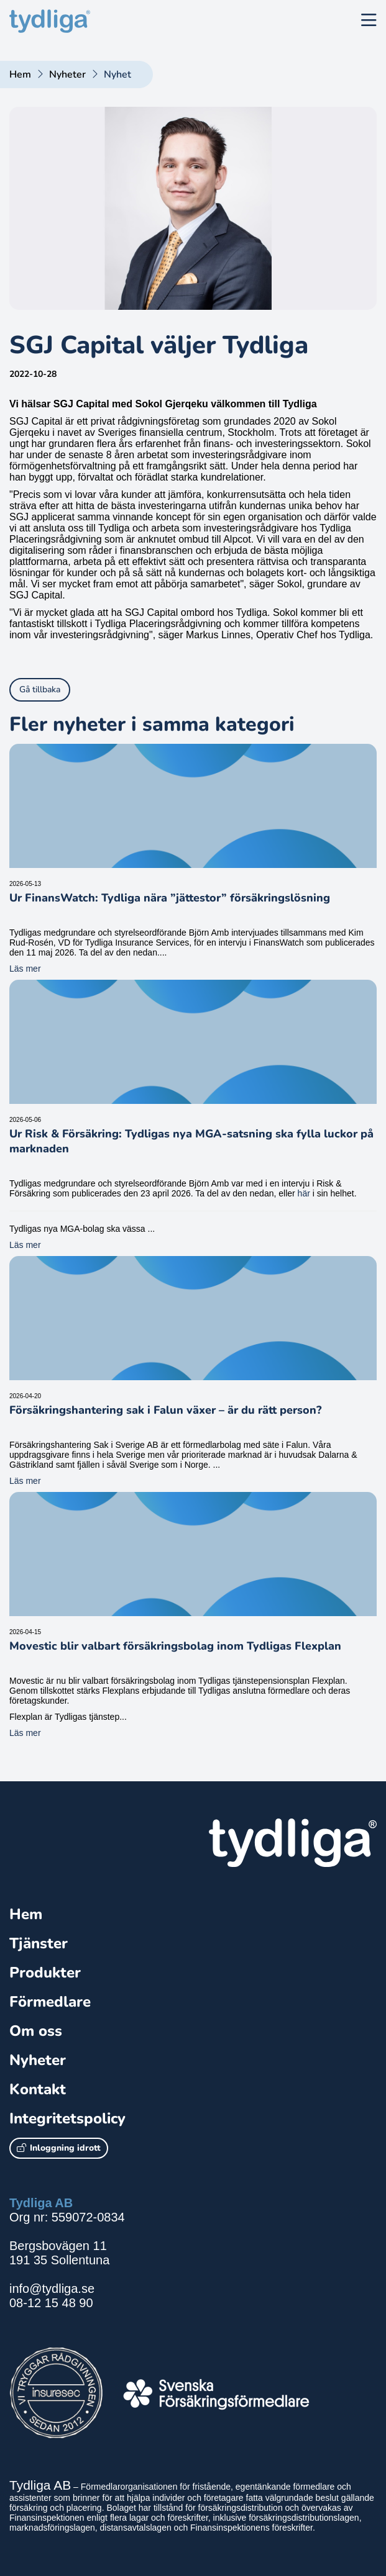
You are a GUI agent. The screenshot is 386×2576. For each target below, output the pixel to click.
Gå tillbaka (39, 689)
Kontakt (37, 2089)
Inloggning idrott (59, 2148)
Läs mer (25, 969)
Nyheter (67, 74)
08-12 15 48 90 (51, 2303)
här (304, 1193)
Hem (20, 74)
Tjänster (38, 1943)
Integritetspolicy (67, 2118)
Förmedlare (50, 2002)
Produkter (45, 1972)
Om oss (35, 2031)
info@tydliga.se (51, 2288)
